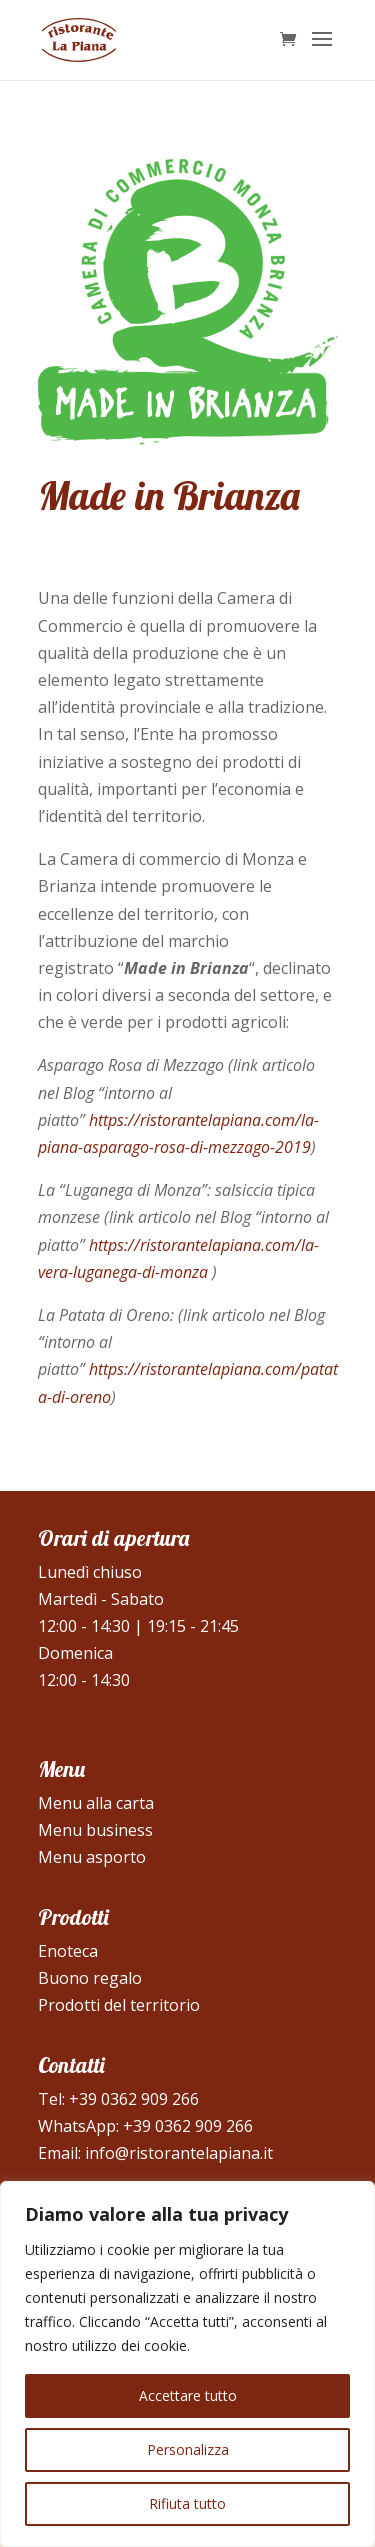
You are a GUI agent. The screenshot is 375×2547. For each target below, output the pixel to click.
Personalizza (188, 2449)
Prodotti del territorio (119, 2005)
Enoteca (68, 1951)
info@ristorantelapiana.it (179, 2153)
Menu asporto (92, 1857)
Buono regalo (90, 1978)
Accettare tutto (188, 2395)
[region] (187, 2364)
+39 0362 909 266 (134, 2099)
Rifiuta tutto (187, 2503)
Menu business (95, 1830)
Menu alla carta (96, 1803)
